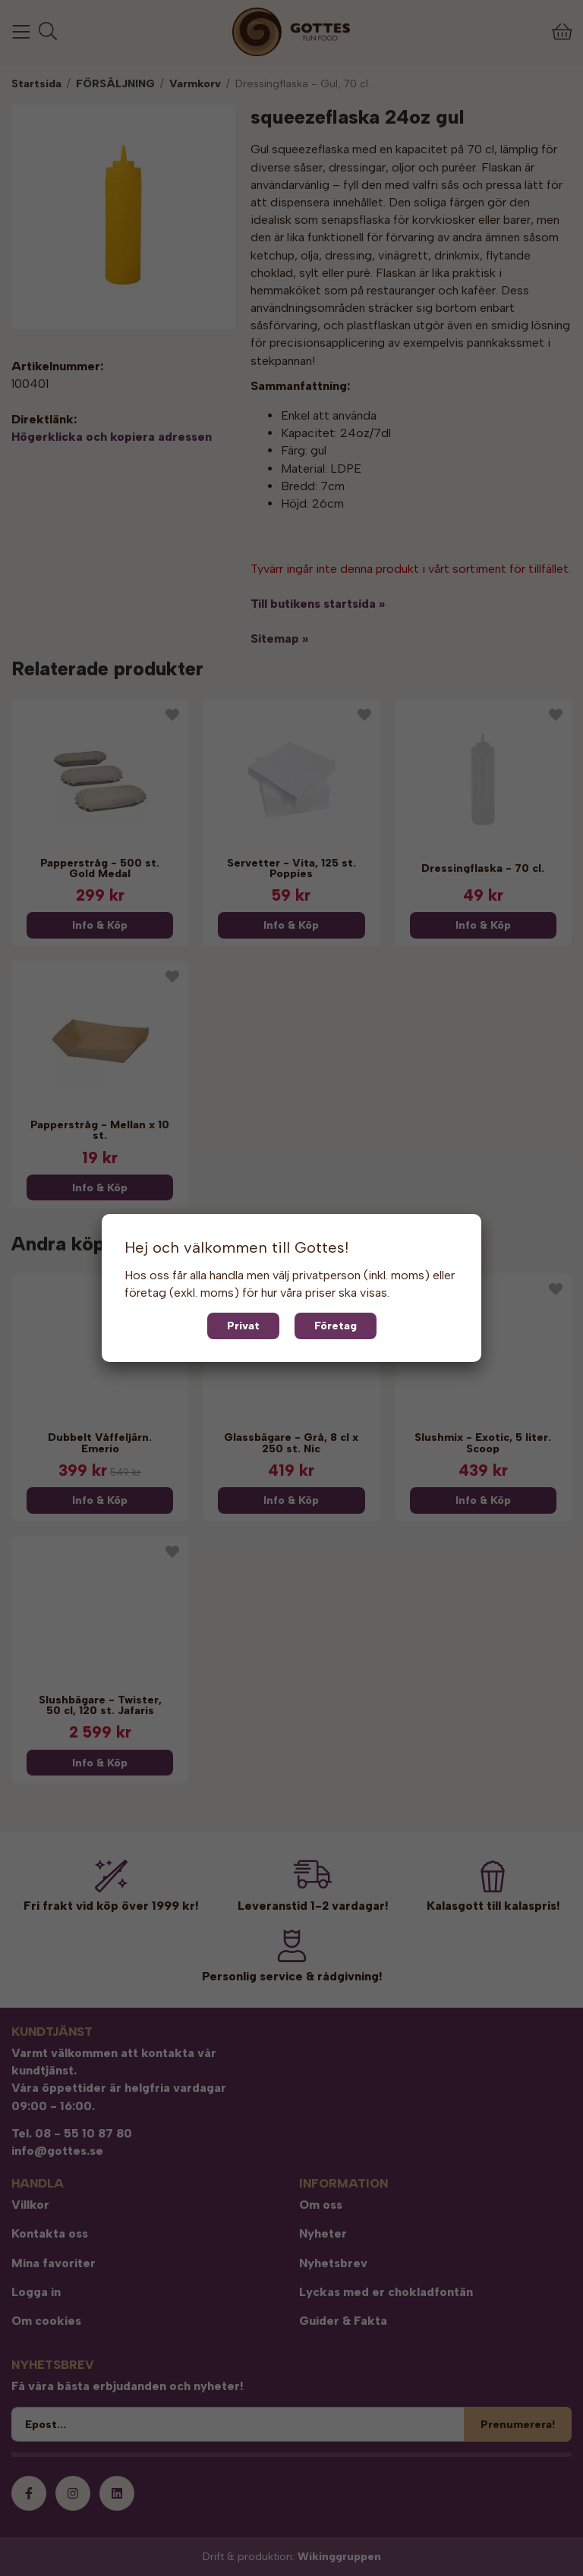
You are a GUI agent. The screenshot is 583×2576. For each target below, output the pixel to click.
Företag (335, 1325)
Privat (243, 1325)
